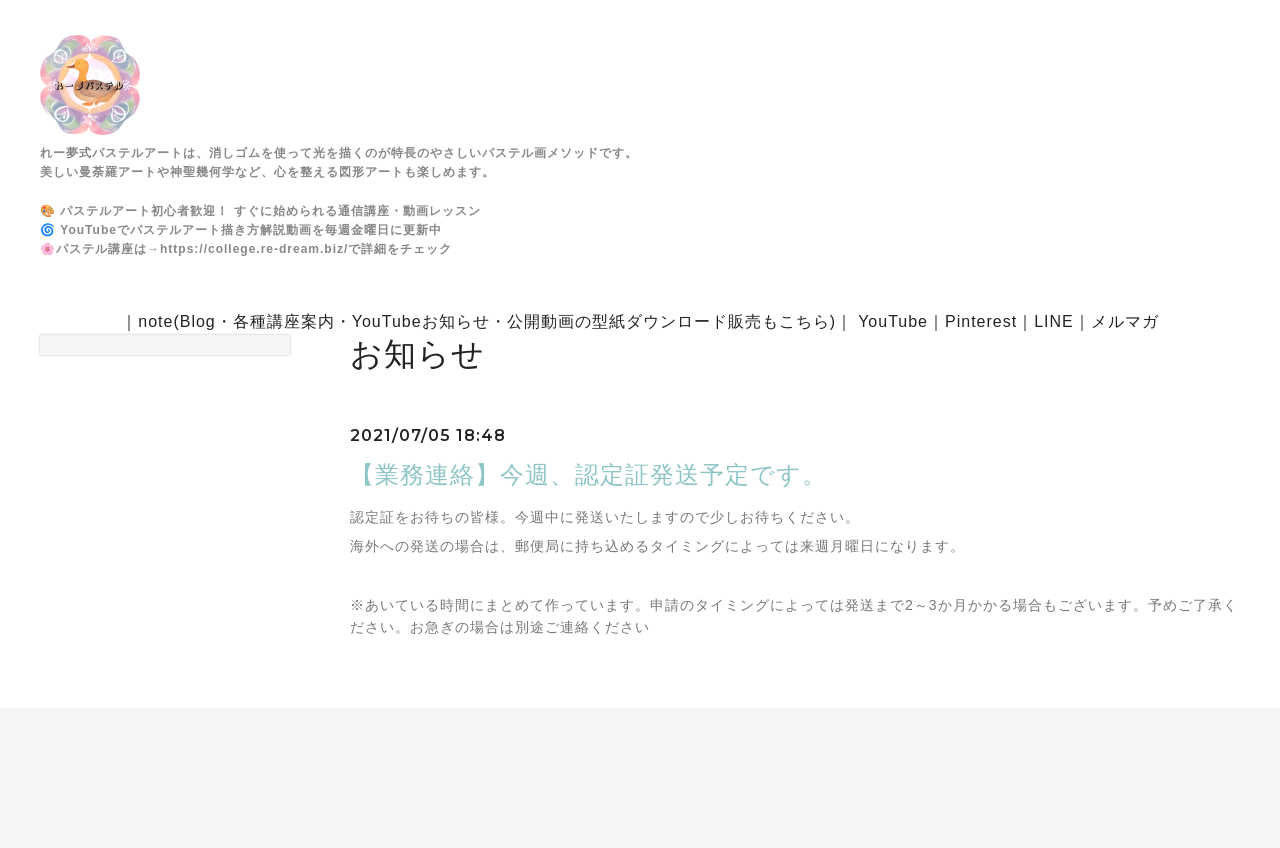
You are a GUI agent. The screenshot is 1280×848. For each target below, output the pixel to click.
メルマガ (1125, 321)
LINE (1054, 321)
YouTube (893, 321)
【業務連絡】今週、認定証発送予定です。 (588, 474)
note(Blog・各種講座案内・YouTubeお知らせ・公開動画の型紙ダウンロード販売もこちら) (487, 321)
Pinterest (981, 321)
